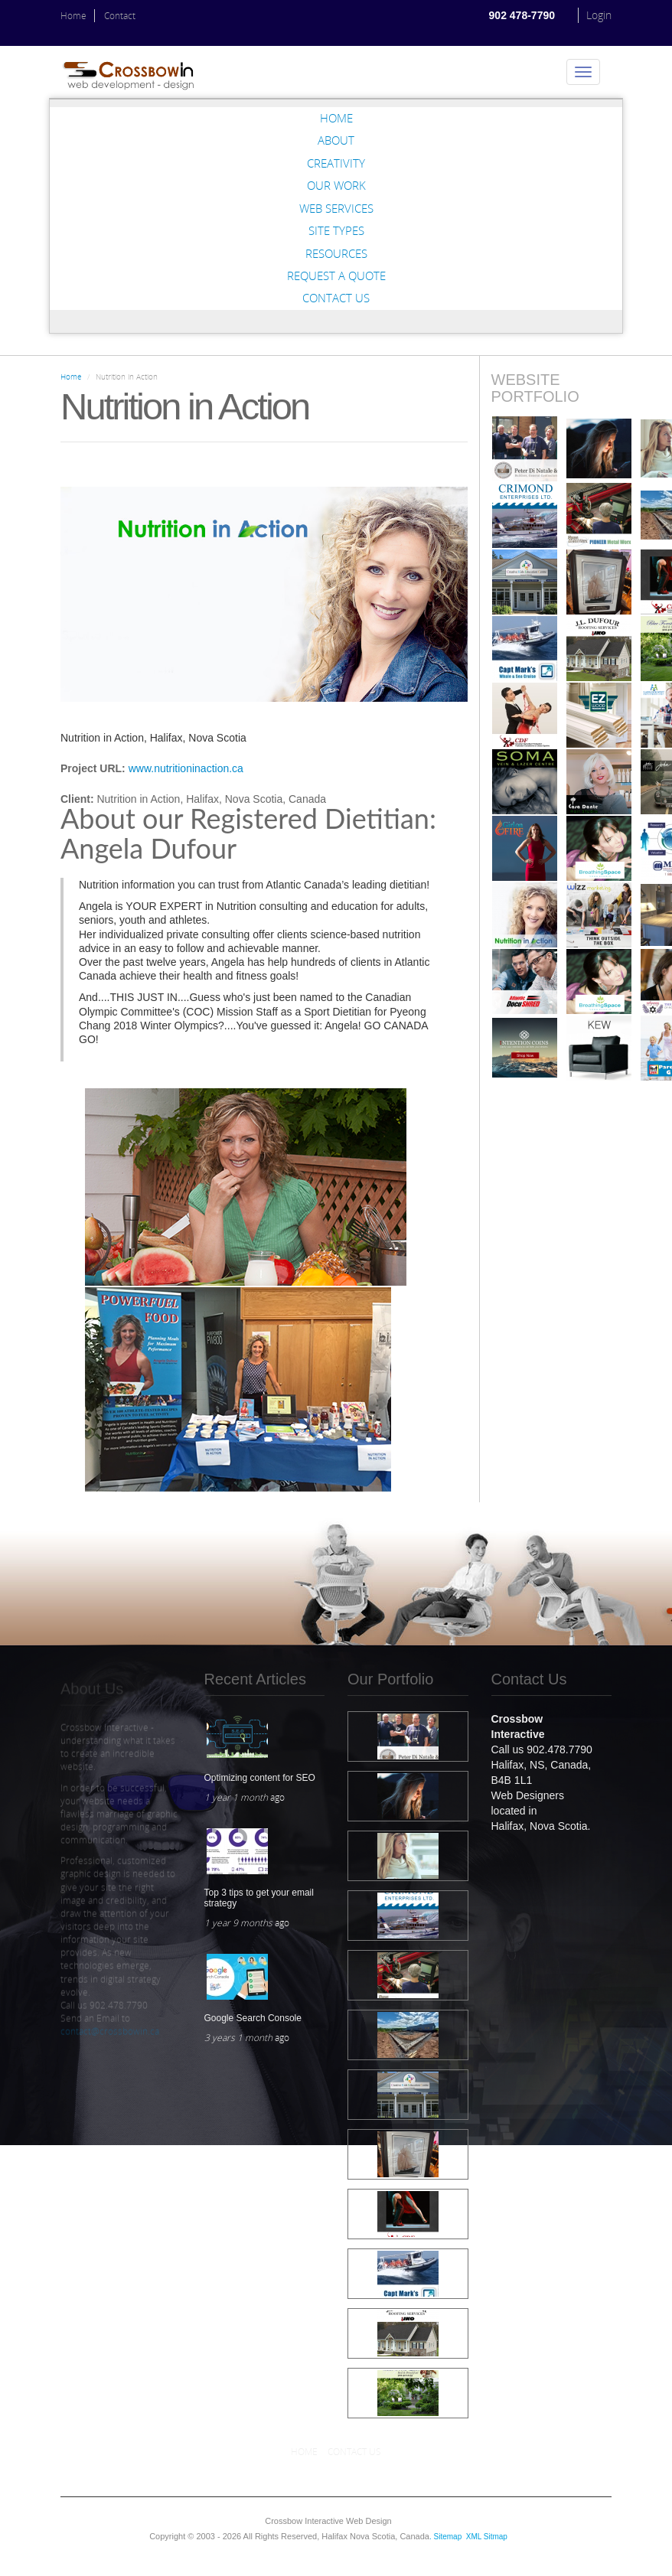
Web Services (336, 208)
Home (73, 15)
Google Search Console (253, 2018)
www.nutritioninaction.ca (186, 768)
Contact (119, 15)
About (336, 140)
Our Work (336, 185)
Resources (336, 253)
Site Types (336, 230)
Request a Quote (336, 275)
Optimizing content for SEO (259, 1777)
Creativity (336, 163)
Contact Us (336, 297)
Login (599, 15)
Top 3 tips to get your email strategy (259, 1897)
